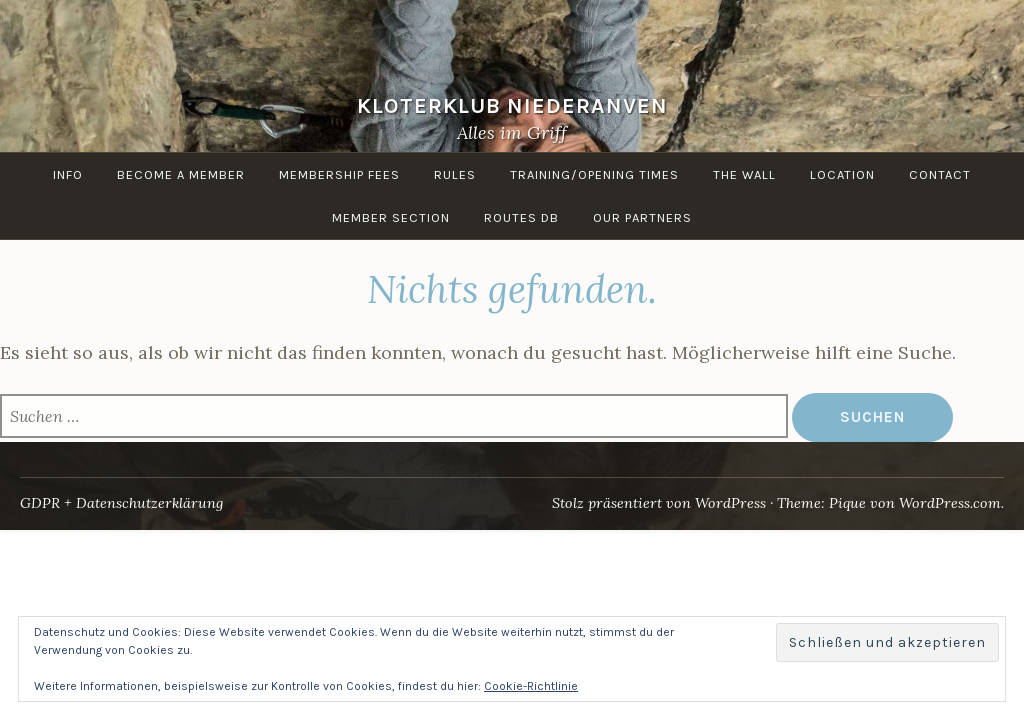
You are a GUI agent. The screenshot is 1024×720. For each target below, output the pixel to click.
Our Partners (642, 217)
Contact (940, 174)
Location (842, 174)
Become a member (181, 174)
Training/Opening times (594, 174)
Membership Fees (339, 174)
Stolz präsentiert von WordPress (659, 503)
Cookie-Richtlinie (531, 686)
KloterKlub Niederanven (512, 105)
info (68, 174)
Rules (455, 174)
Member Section (391, 217)
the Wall (744, 174)
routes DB (521, 217)
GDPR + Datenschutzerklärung (121, 503)
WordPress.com (950, 503)
